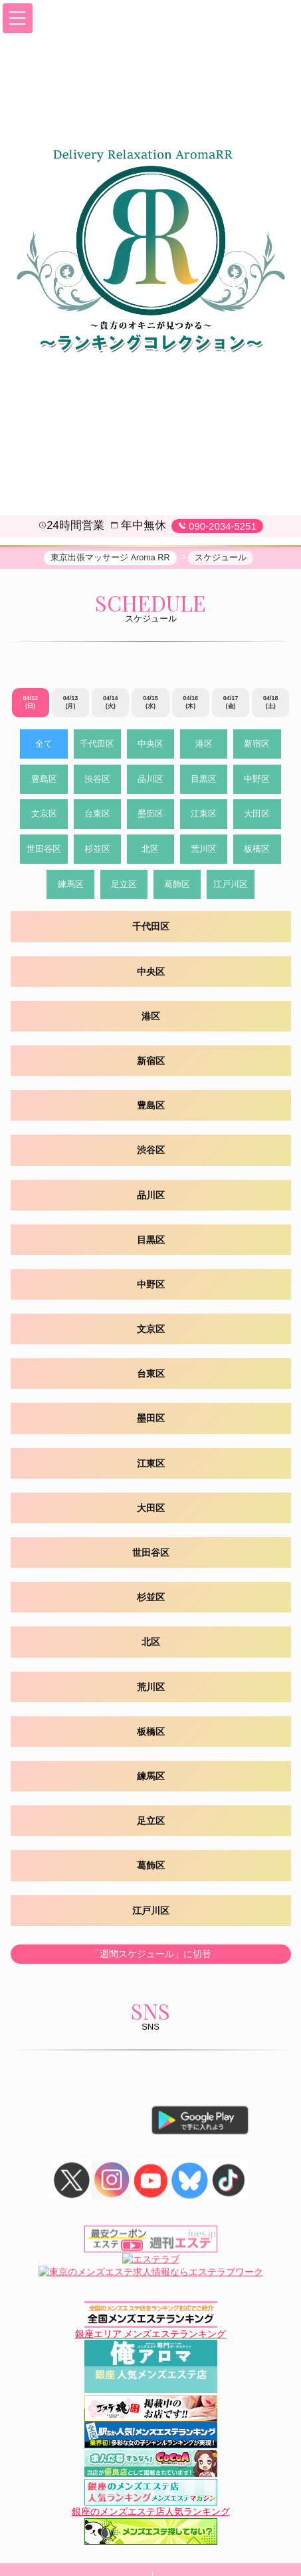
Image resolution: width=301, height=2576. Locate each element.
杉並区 (97, 851)
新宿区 (257, 746)
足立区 (124, 886)
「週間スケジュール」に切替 (150, 1955)
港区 (204, 746)
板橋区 (257, 851)
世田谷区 (44, 851)
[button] (18, 18)
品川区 (150, 780)
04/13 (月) (70, 704)
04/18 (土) (270, 704)
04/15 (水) (150, 704)
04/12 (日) (30, 704)
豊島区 (44, 780)
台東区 (97, 816)
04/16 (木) (191, 704)
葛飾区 (177, 886)
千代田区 (97, 746)
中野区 (257, 780)
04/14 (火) (110, 704)
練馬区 (71, 886)
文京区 (44, 816)
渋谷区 (97, 780)
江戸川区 (230, 886)
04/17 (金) (231, 704)
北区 (150, 851)
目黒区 (204, 780)
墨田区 (150, 816)
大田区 (257, 816)
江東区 (204, 816)
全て (43, 746)
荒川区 (204, 851)
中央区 (150, 746)
